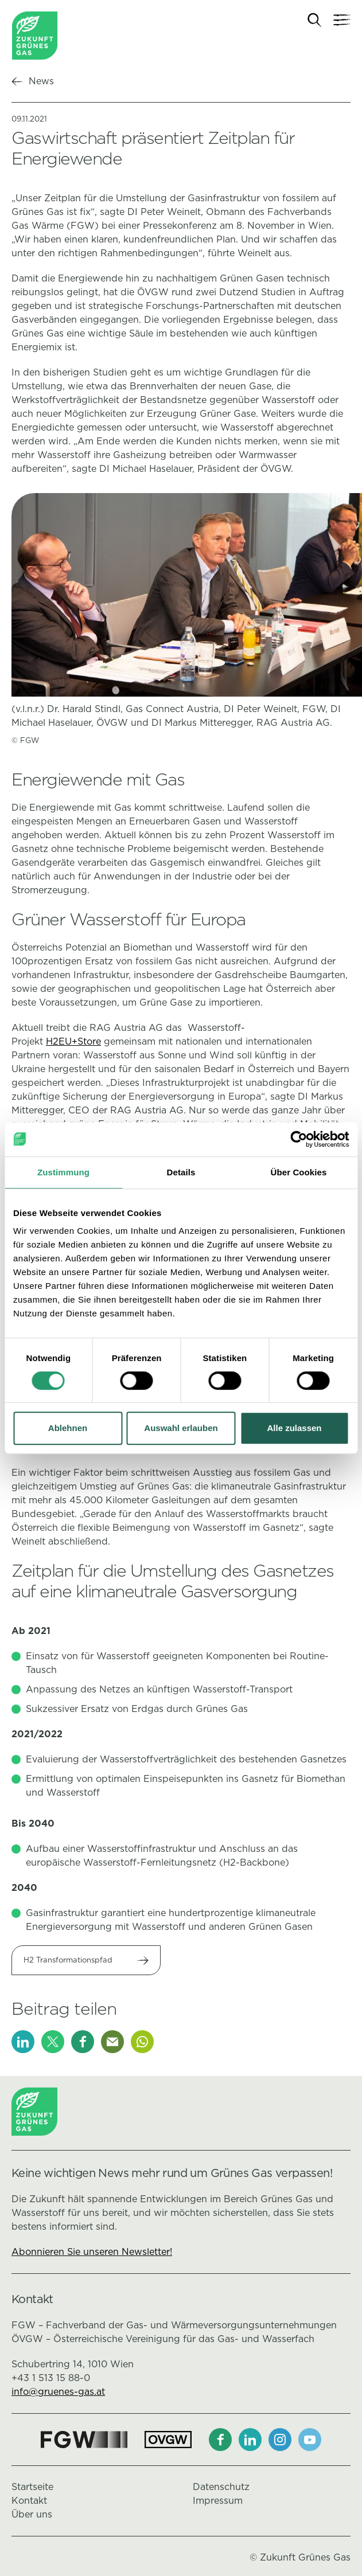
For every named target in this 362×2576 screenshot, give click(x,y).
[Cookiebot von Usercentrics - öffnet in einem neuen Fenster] (298, 1139)
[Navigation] (342, 20)
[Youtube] (309, 2439)
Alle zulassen (294, 1428)
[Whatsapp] (142, 2041)
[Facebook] (82, 2041)
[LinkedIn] (22, 2041)
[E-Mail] (112, 2041)
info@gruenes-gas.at (58, 2391)
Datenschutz (221, 2486)
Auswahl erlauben (180, 1428)
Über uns (31, 2514)
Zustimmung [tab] (63, 1172)
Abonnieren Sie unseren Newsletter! (91, 2251)
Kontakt (29, 2500)
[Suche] (314, 20)
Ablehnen (67, 1428)
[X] (52, 2041)
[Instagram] (279, 2439)
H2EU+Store (73, 1041)
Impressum (218, 2500)
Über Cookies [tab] (299, 1172)
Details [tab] (181, 1172)
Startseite (32, 2486)
